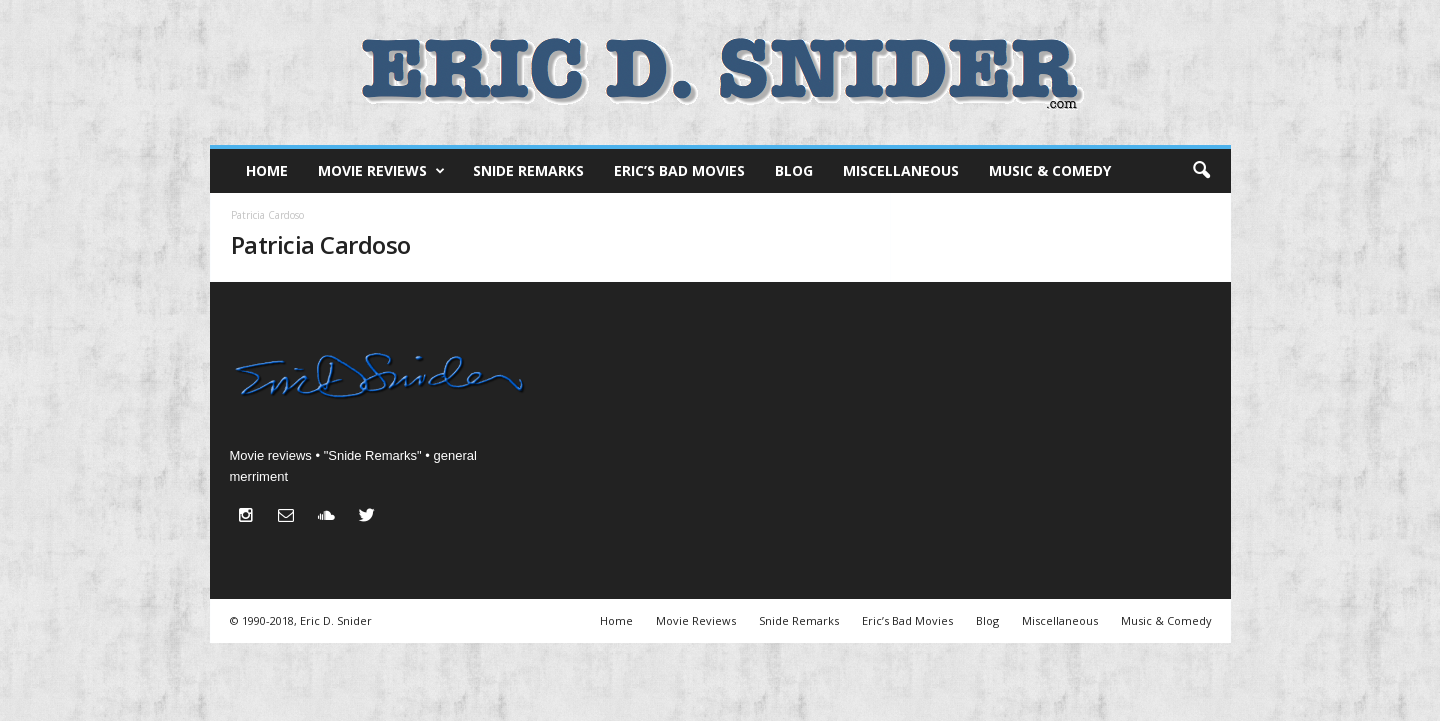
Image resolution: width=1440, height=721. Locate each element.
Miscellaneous (901, 170)
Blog (794, 170)
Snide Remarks (528, 170)
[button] (1201, 171)
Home (267, 170)
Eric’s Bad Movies (679, 170)
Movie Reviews (381, 171)
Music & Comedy (1050, 170)
